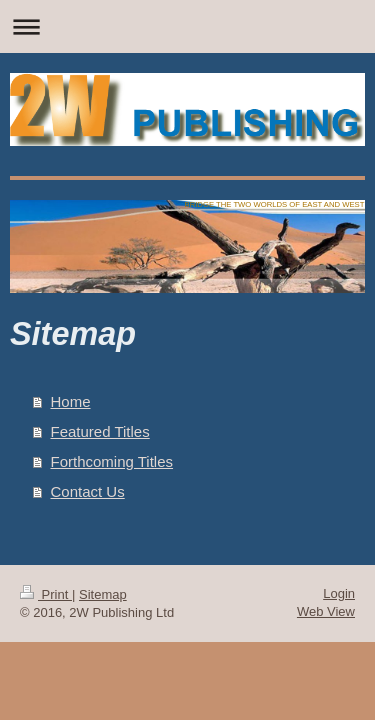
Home (71, 401)
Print (46, 594)
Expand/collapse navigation (187, 26)
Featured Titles (100, 431)
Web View (326, 611)
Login (339, 593)
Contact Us (88, 491)
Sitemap (103, 594)
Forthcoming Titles (112, 461)
